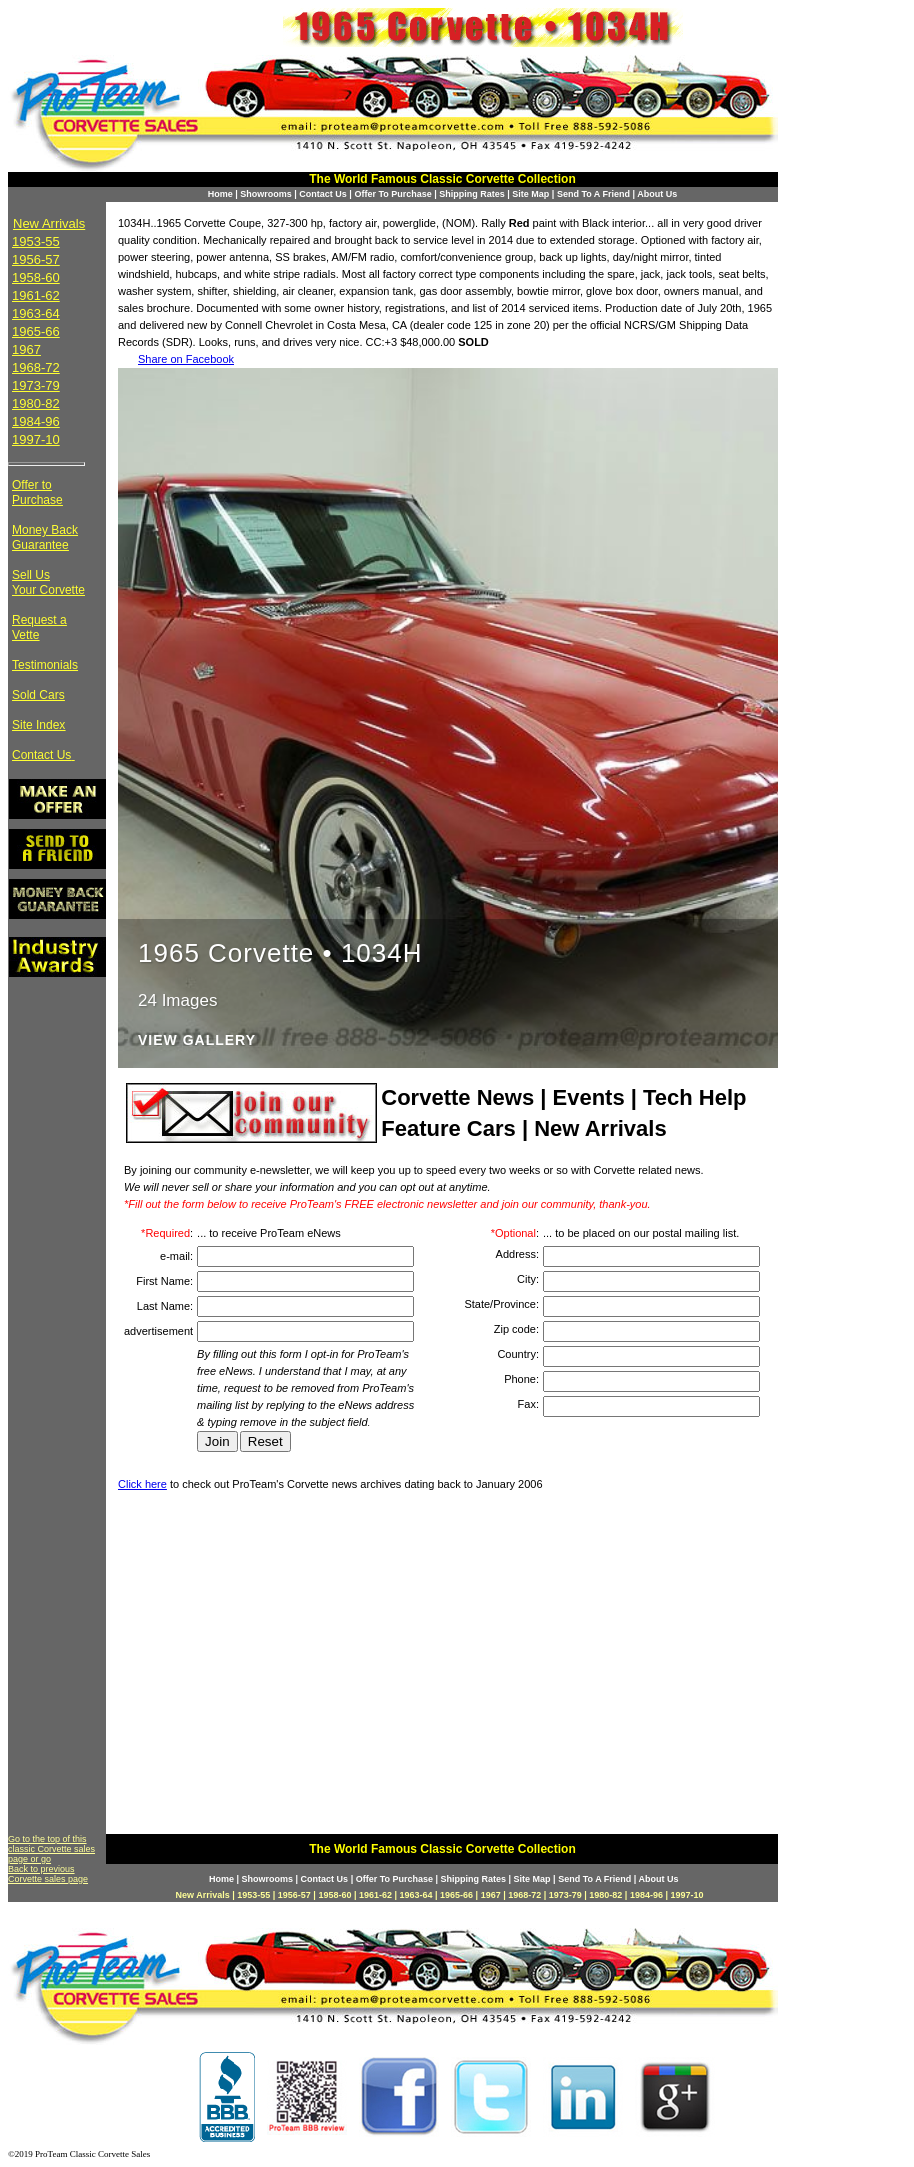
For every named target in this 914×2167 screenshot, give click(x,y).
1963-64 (36, 313)
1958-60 (36, 277)
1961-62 (36, 295)
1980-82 (36, 403)
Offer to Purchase (37, 492)
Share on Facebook (186, 359)
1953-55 (36, 241)
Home (220, 194)
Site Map (530, 194)
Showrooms (266, 194)
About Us (657, 194)
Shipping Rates (472, 194)
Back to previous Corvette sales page (48, 1874)
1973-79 (36, 385)
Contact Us (323, 194)
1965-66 (36, 331)
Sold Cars (38, 695)
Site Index (38, 725)
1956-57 (36, 259)
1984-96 (36, 421)
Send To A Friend (593, 194)
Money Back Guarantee (45, 537)
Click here (142, 1484)
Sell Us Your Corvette (48, 582)
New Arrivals (49, 223)
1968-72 (36, 367)
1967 (26, 349)
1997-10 (36, 439)
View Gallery (197, 1040)
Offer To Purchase (392, 194)
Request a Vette (39, 627)
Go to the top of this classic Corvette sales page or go (51, 1849)
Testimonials (45, 665)
